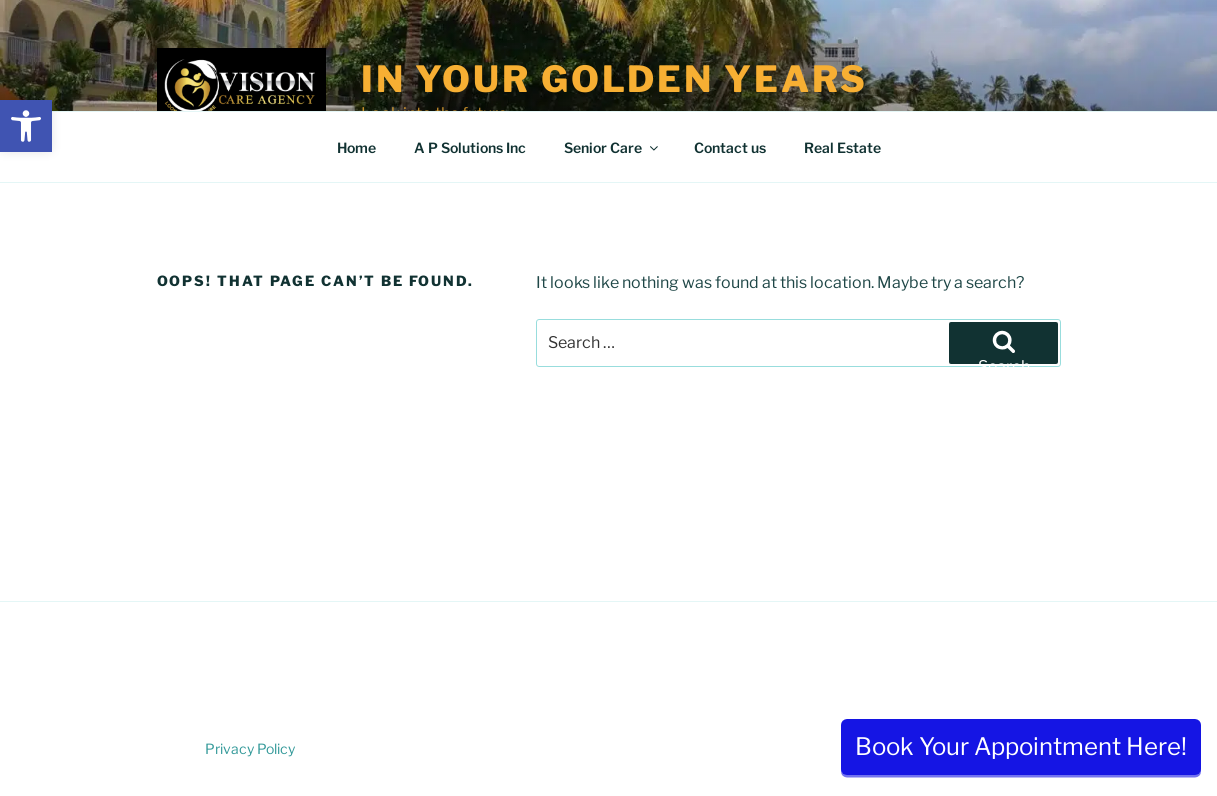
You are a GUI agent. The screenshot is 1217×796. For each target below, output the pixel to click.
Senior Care (612, 147)
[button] (26, 126)
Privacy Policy (250, 748)
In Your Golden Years (615, 79)
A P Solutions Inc (470, 147)
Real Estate (842, 147)
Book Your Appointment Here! (1021, 746)
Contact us (730, 147)
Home (356, 147)
